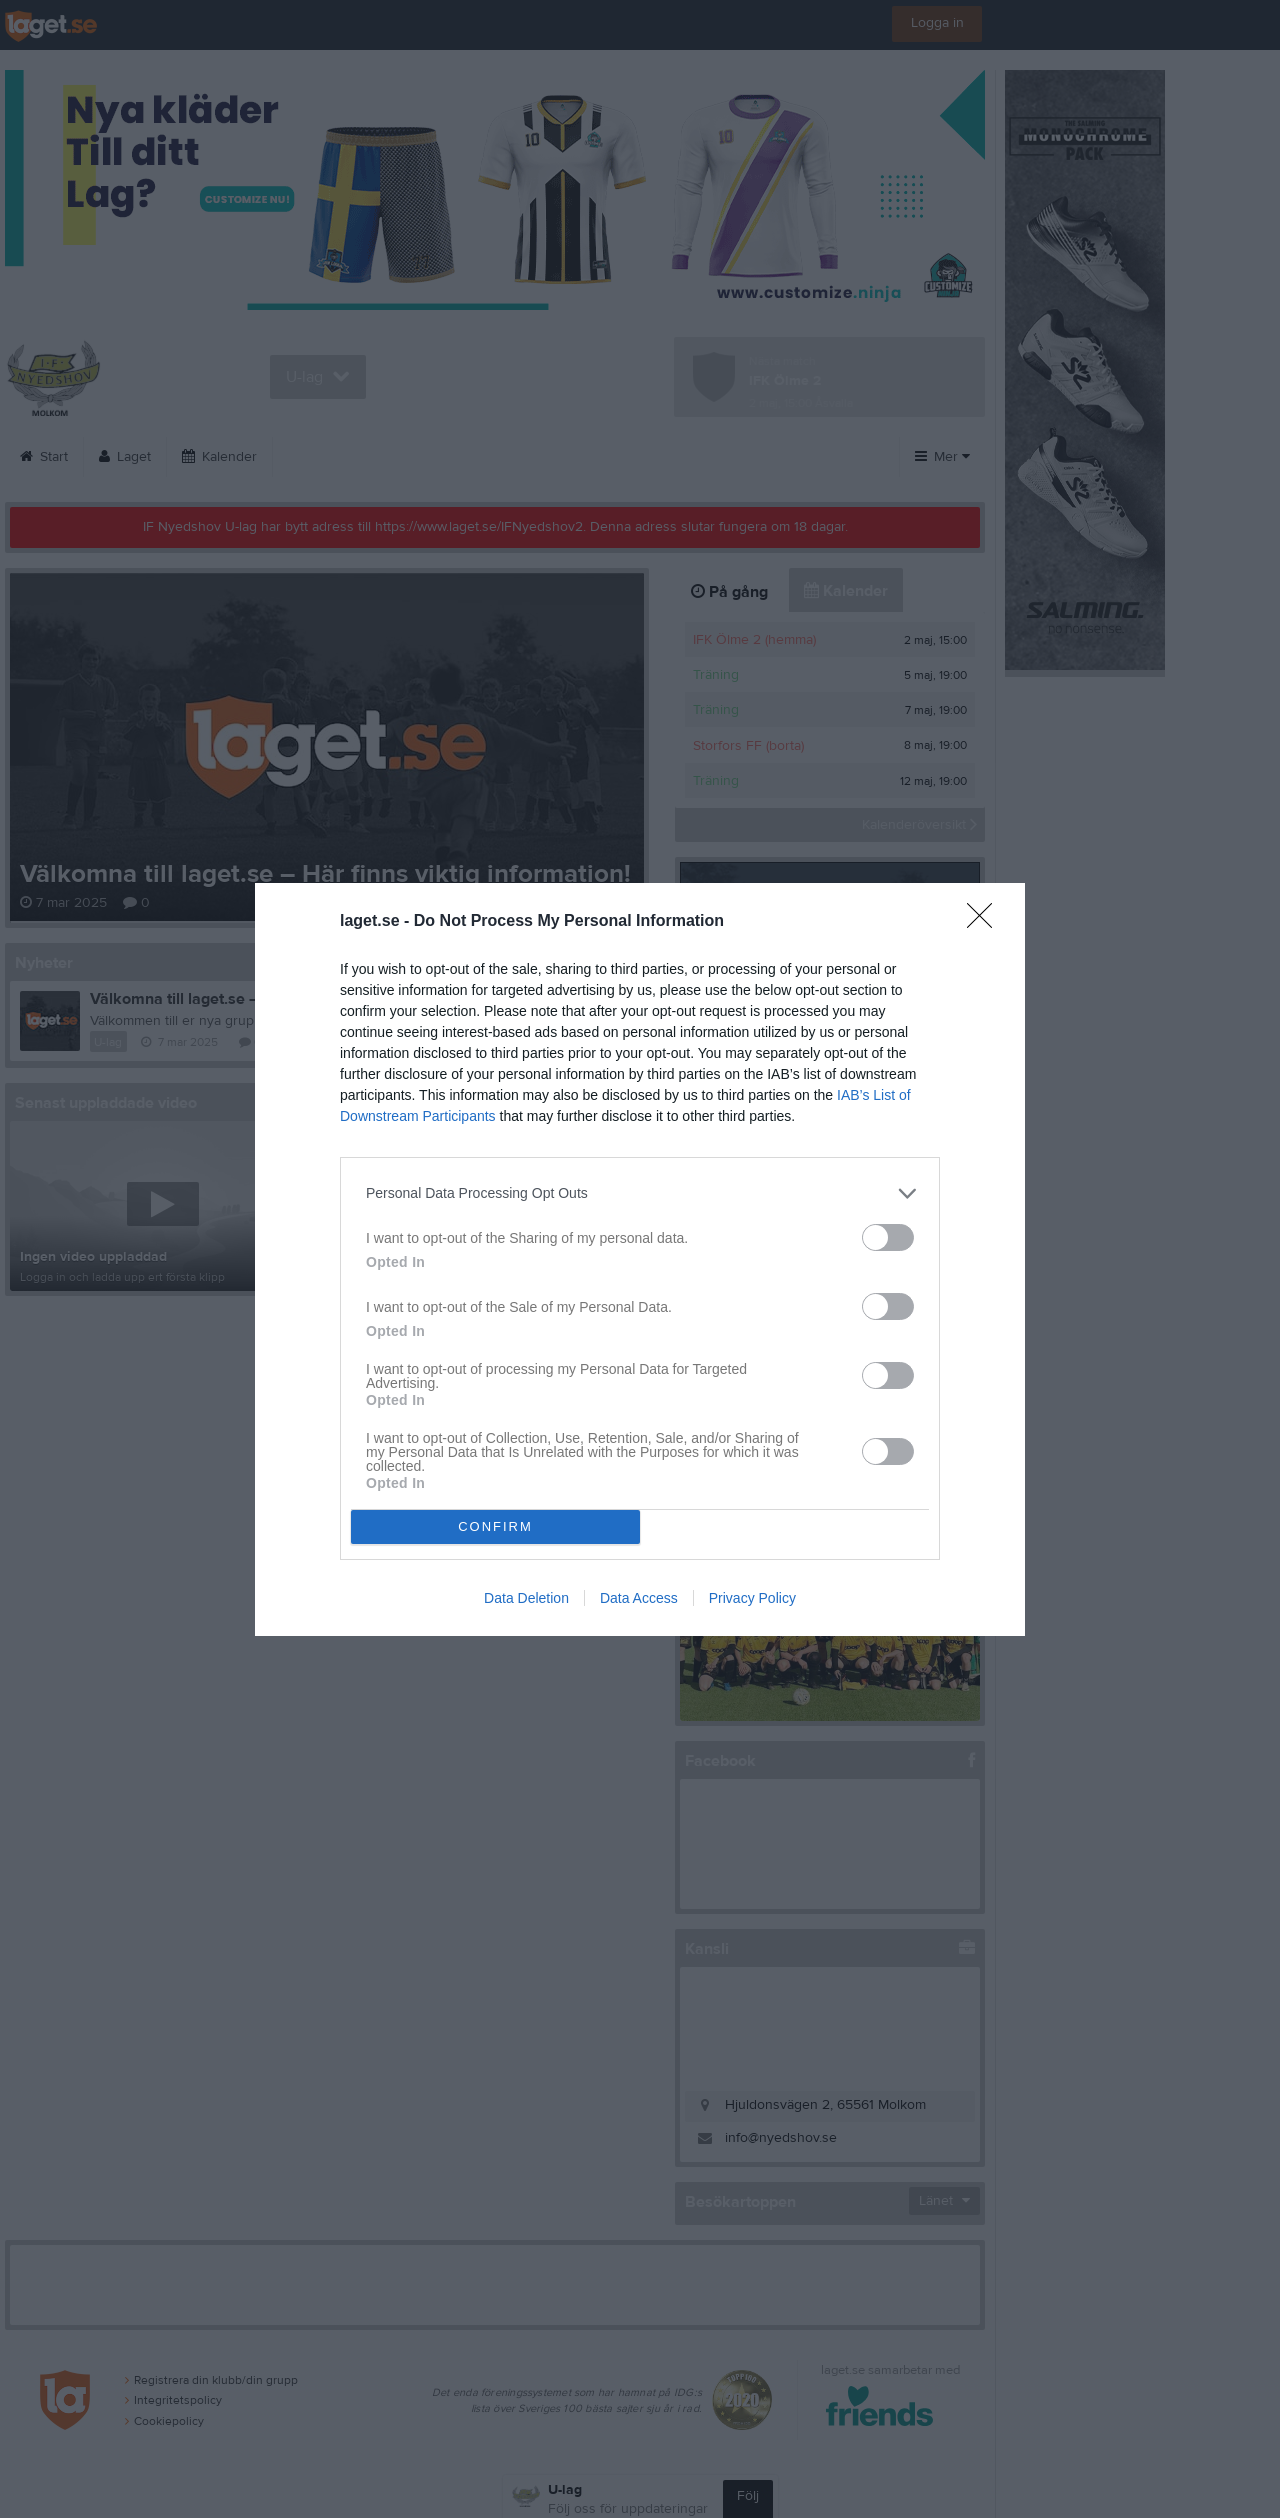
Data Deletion (526, 1598)
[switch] (888, 1237)
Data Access (639, 1598)
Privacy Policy (752, 1598)
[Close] (986, 922)
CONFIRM (495, 1526)
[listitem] (640, 1193)
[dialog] (640, 1259)
